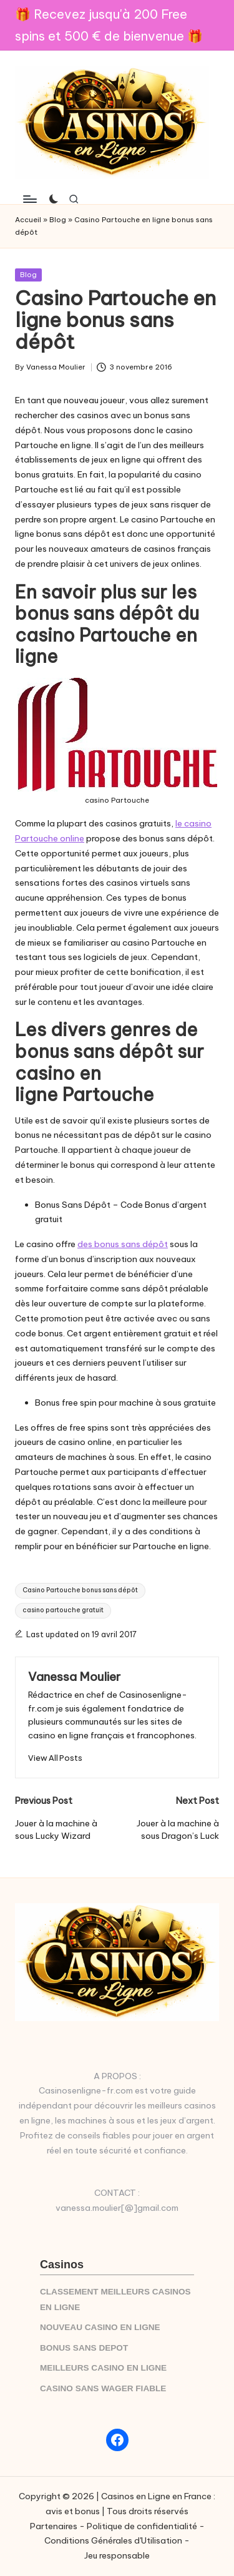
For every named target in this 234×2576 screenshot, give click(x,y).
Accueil (28, 219)
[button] (55, 1758)
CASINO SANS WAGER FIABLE (103, 2388)
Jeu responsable (117, 2555)
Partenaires (53, 2526)
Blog (57, 219)
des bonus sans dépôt (122, 1244)
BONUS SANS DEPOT (84, 2348)
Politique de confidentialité (142, 2526)
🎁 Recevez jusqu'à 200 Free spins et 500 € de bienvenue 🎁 (109, 25)
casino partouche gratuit (63, 1610)
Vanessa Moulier (74, 1676)
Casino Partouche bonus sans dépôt (80, 1590)
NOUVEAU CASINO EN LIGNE (100, 2327)
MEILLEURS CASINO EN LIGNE (103, 2368)
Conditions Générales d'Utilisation (113, 2540)
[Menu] (29, 198)
